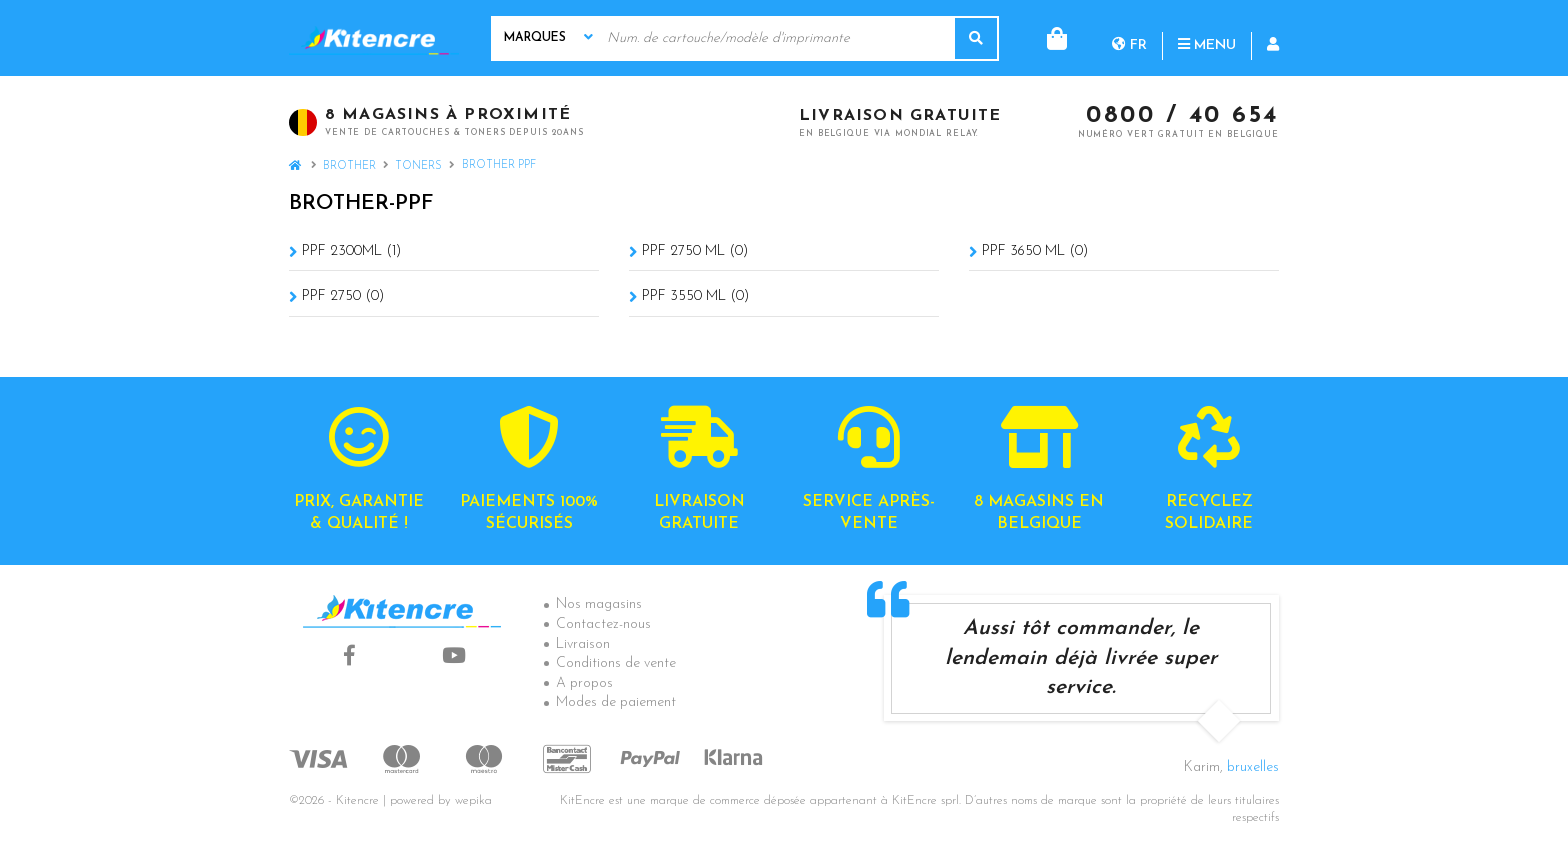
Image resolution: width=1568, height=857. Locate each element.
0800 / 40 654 (1182, 117)
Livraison (583, 644)
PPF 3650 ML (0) (1035, 251)
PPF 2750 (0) (343, 296)
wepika (473, 801)
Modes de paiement (616, 702)
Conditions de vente (616, 663)
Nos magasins (599, 604)
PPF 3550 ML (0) (695, 296)
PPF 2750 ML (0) (695, 251)
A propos (584, 683)
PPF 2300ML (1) (351, 251)
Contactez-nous (603, 624)
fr (1048, 37)
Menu (1126, 37)
